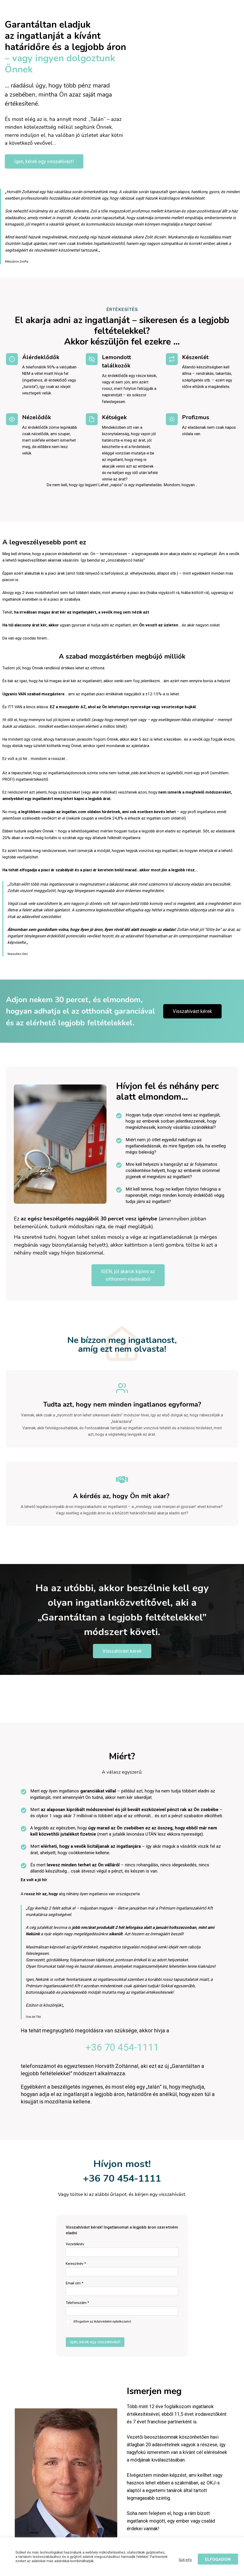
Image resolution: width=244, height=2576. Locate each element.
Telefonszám (76, 2310)
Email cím (73, 2290)
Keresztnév (74, 2271)
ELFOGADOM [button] (218, 2559)
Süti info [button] (185, 2560)
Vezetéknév (75, 2251)
